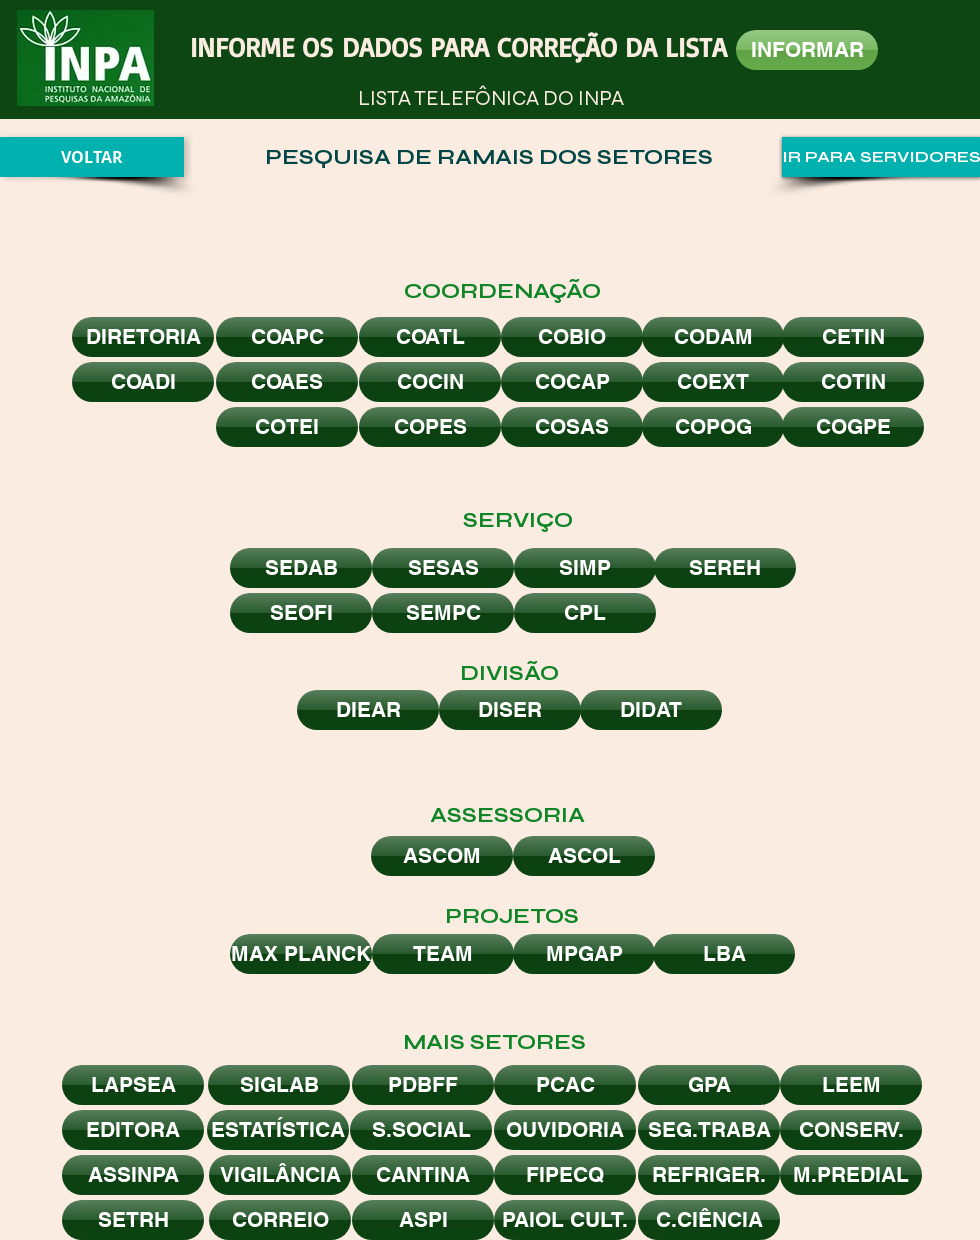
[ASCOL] (584, 856)
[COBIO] (572, 337)
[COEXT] (713, 382)
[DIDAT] (651, 710)
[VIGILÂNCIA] (280, 1175)
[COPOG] (713, 427)
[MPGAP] (584, 954)
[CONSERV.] (851, 1130)
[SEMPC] (443, 613)
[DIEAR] (368, 710)
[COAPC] (287, 337)
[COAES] (287, 382)
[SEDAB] (301, 568)
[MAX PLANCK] (301, 954)
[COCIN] (430, 382)
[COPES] (430, 427)
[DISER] (510, 710)
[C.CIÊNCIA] (709, 1220)
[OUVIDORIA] (565, 1130)
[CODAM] (713, 337)
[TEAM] (443, 954)
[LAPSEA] (133, 1085)
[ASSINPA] (133, 1175)
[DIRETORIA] (143, 337)
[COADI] (143, 382)
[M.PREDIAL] (851, 1175)
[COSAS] (572, 427)
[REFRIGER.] (709, 1175)
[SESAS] (443, 568)
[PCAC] (565, 1085)
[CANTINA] (423, 1175)
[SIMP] (585, 568)
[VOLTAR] (92, 157)
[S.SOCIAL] (421, 1130)
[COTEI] (287, 427)
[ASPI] (423, 1220)
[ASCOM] (442, 856)
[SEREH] (725, 568)
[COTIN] (853, 382)
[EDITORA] (133, 1130)
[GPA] (709, 1085)
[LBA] (724, 954)
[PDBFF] (423, 1085)
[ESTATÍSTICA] (278, 1130)
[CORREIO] (280, 1220)
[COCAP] (572, 382)
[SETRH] (133, 1220)
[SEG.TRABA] (709, 1130)
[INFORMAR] (807, 50)
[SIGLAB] (279, 1085)
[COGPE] (853, 427)
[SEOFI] (301, 613)
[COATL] (430, 337)
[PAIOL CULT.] (565, 1220)
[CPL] (585, 613)
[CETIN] (853, 337)
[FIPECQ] (565, 1175)
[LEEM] (851, 1085)
